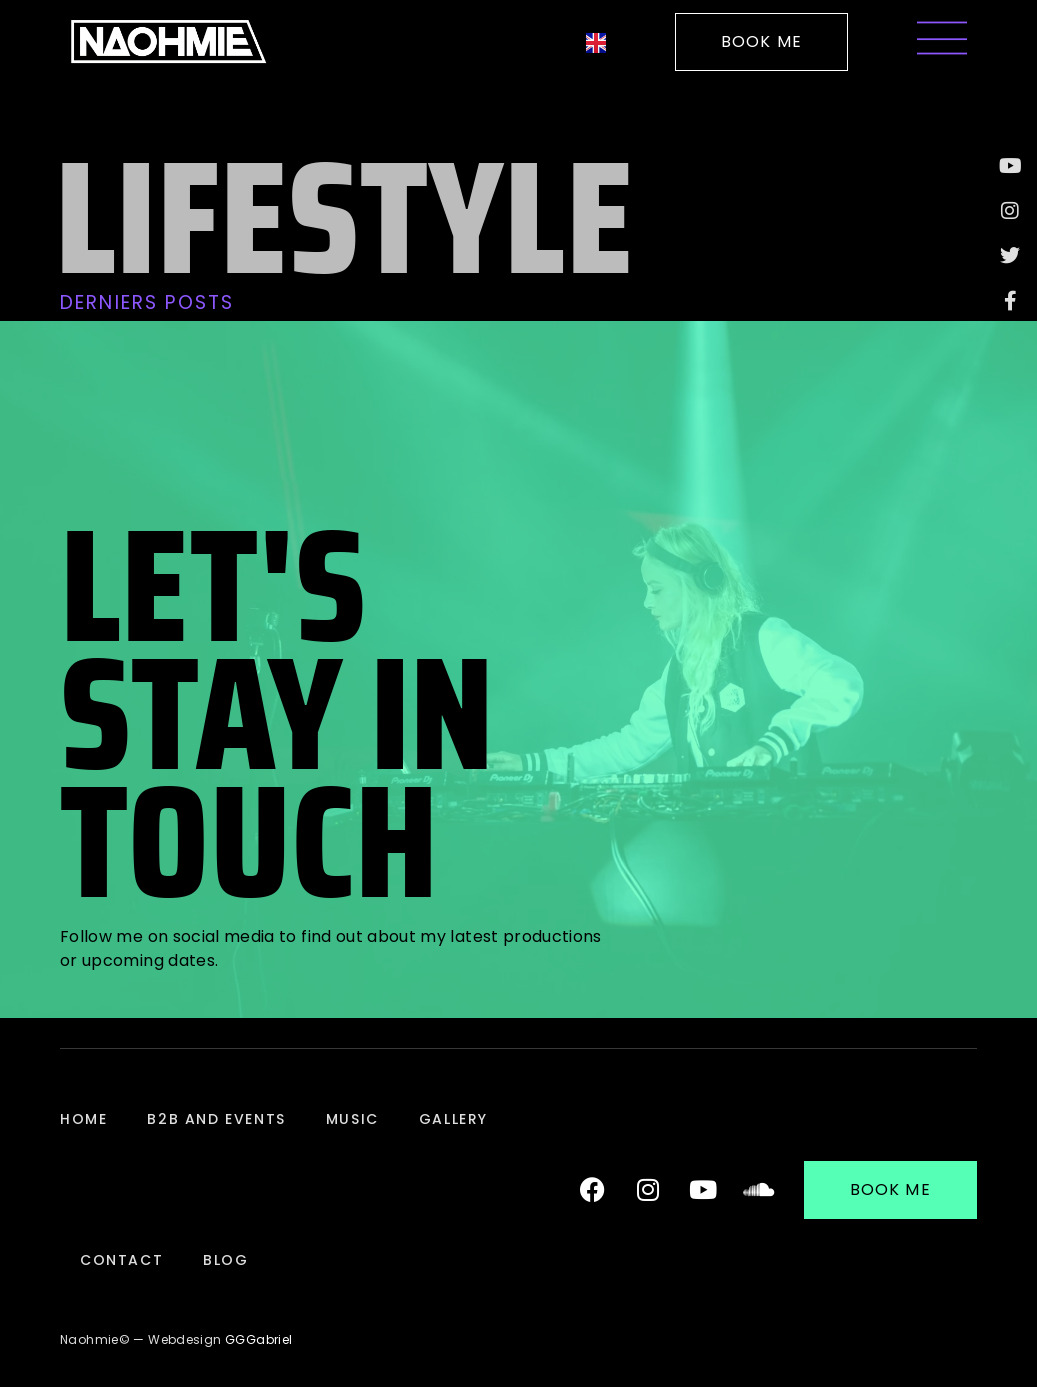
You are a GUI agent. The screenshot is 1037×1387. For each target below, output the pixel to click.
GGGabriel (258, 1339)
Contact (121, 1260)
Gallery (453, 1119)
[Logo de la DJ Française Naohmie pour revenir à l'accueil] (168, 41)
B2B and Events (216, 1119)
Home (83, 1119)
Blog (225, 1260)
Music (352, 1119)
